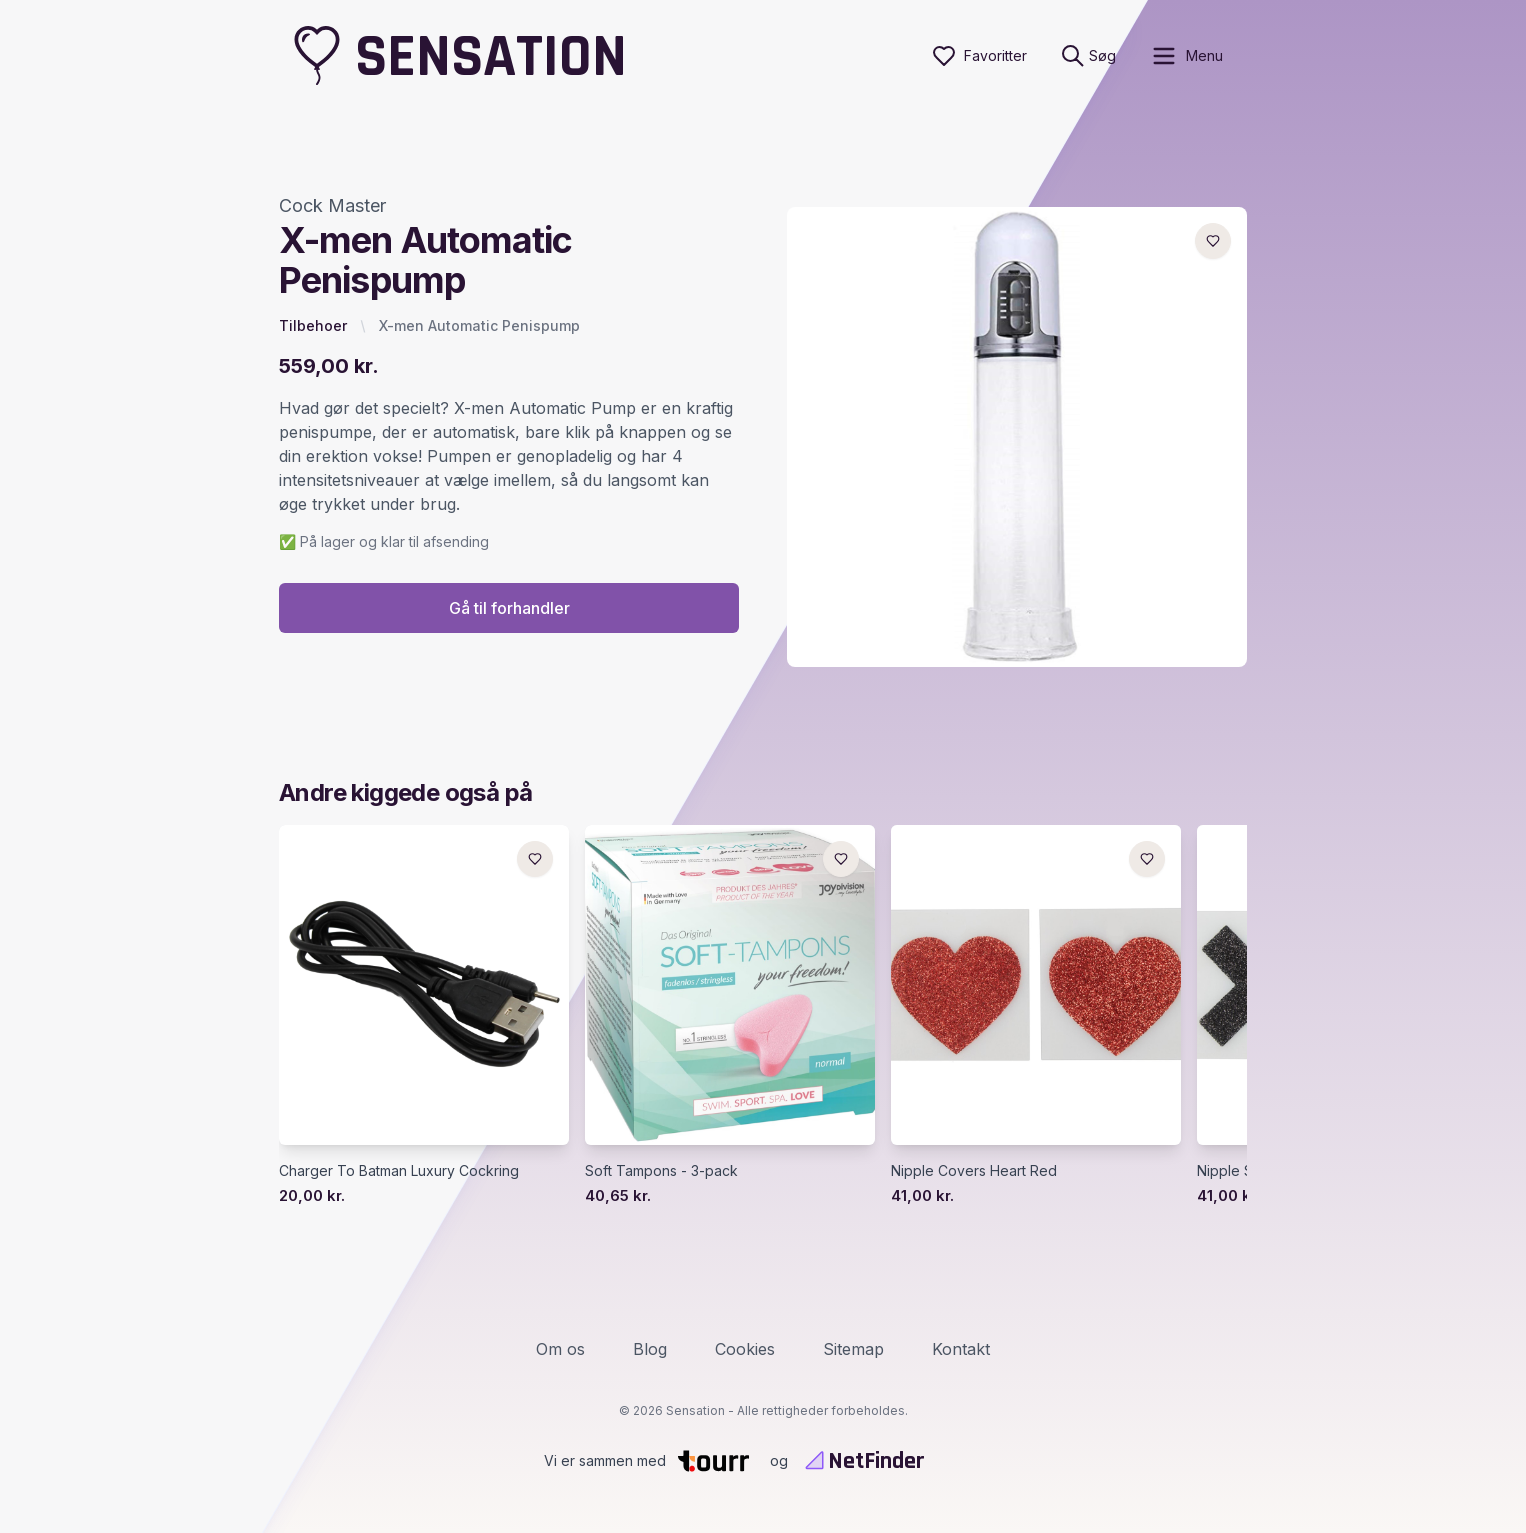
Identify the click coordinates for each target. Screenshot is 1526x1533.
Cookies (745, 1349)
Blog (650, 1349)
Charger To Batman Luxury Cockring (399, 1171)
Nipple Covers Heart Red (974, 1171)
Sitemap (853, 1349)
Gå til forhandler (509, 609)
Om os (560, 1349)
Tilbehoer (313, 325)
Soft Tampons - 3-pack (661, 1171)
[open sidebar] (1186, 56)
